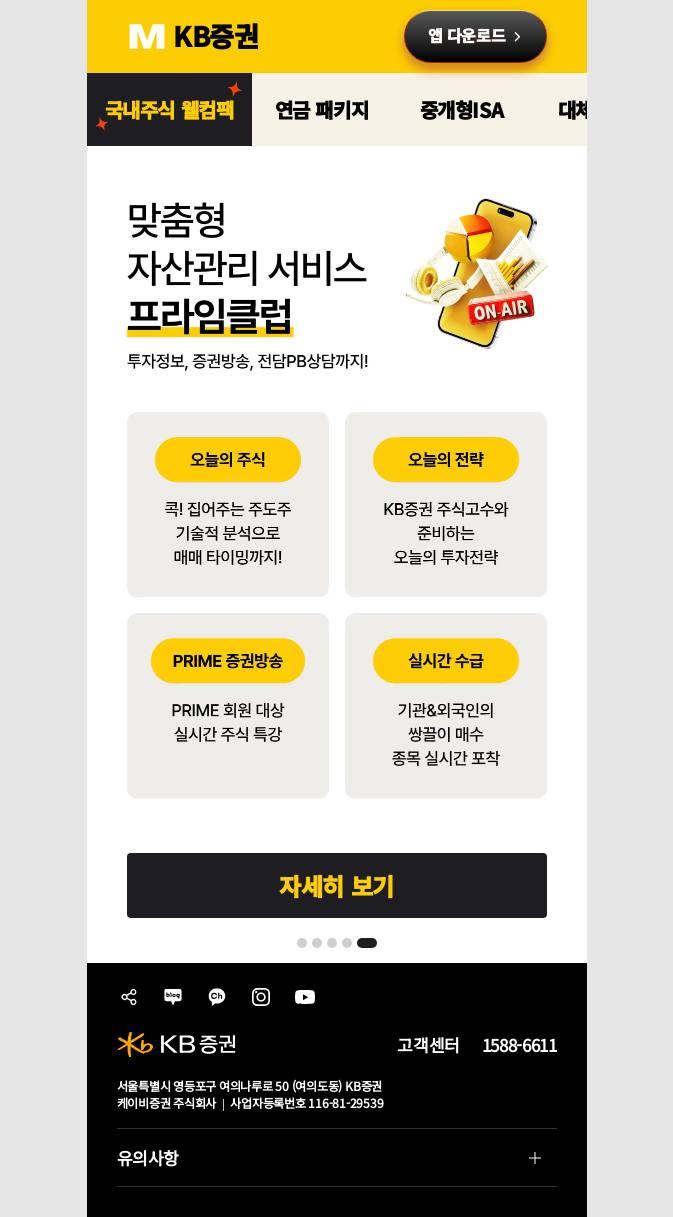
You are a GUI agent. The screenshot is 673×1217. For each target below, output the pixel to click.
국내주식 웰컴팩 (169, 109)
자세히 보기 (336, 885)
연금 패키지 (322, 109)
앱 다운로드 (466, 35)
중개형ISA (462, 109)
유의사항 (329, 1163)
